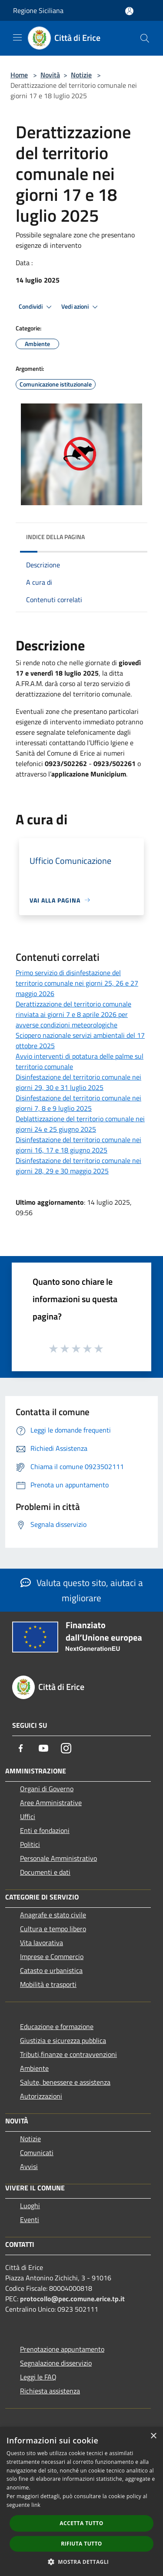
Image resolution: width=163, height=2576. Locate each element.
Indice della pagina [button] (55, 536)
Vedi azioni (80, 307)
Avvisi (29, 2166)
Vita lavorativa (41, 1942)
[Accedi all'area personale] (129, 11)
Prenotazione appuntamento (62, 2349)
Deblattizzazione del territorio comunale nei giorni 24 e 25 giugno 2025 (80, 1123)
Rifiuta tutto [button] (81, 2543)
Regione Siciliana (38, 10)
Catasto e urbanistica (51, 1970)
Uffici (27, 1816)
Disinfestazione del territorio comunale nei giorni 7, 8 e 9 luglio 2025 (78, 1103)
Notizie (81, 75)
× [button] (153, 2436)
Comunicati (36, 2152)
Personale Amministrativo (58, 1858)
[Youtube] (43, 1748)
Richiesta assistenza (50, 2391)
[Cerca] (145, 38)
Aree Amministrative (51, 1802)
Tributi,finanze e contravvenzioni (68, 2054)
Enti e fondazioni (45, 1830)
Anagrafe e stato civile (53, 1915)
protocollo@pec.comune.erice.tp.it (72, 2298)
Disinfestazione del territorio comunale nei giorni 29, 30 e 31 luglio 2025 (78, 1082)
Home (19, 75)
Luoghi (30, 2205)
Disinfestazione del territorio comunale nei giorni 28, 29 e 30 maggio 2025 (78, 1165)
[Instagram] (66, 1748)
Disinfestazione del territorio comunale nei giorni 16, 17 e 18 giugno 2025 (78, 1144)
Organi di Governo (46, 1788)
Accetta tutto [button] (81, 2523)
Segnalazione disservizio (56, 2363)
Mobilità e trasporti (48, 1984)
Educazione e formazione (56, 2026)
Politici (30, 1844)
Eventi (29, 2219)
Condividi (36, 307)
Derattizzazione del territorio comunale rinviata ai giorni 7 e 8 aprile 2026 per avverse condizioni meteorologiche (73, 1014)
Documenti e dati (45, 1872)
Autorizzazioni (41, 2096)
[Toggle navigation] (17, 37)
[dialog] (81, 2501)
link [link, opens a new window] (35, 2505)
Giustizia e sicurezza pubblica (63, 2040)
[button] (81, 2561)
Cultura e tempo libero (53, 1928)
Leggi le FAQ (38, 2377)
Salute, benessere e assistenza (65, 2082)
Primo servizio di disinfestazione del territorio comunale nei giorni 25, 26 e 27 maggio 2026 (77, 983)
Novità (50, 75)
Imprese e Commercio (51, 1956)
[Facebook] (21, 1748)
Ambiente (34, 2068)
